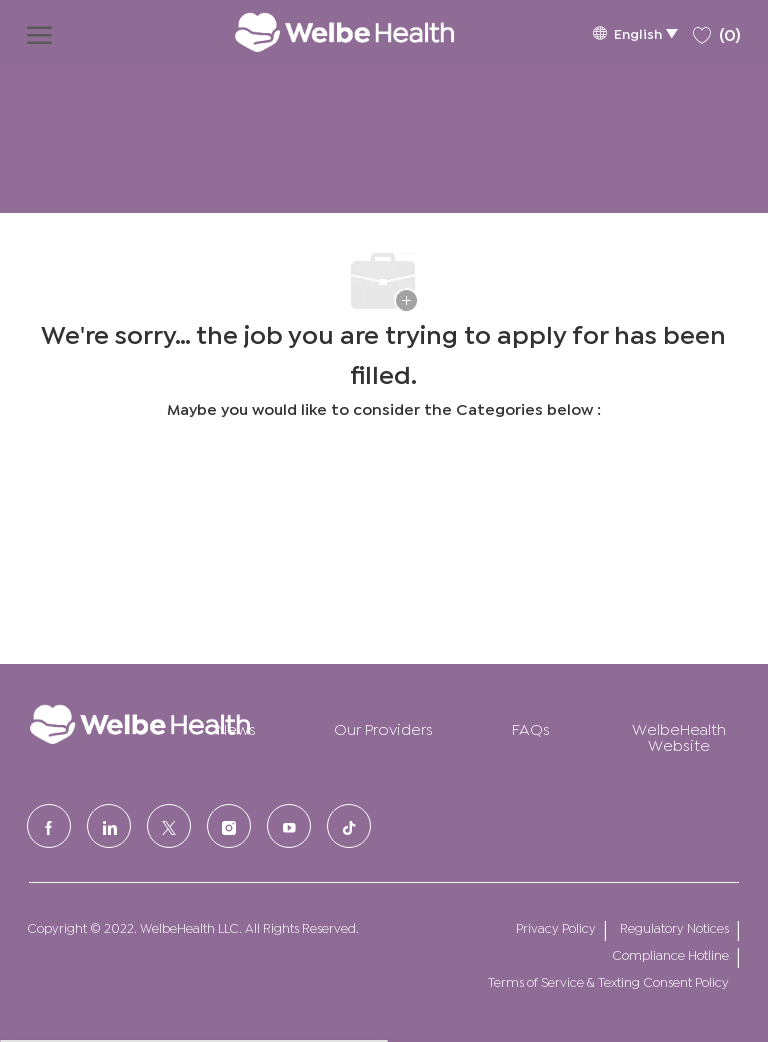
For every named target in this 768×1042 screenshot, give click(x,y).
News (236, 727)
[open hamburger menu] (39, 32)
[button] (635, 32)
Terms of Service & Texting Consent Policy (608, 981)
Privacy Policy (556, 927)
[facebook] (49, 826)
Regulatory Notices (674, 927)
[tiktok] (349, 826)
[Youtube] (289, 826)
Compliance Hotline (670, 954)
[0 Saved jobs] (717, 31)
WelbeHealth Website (679, 735)
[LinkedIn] (109, 826)
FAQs (531, 727)
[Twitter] (169, 826)
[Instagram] (229, 826)
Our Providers (383, 727)
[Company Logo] (324, 32)
